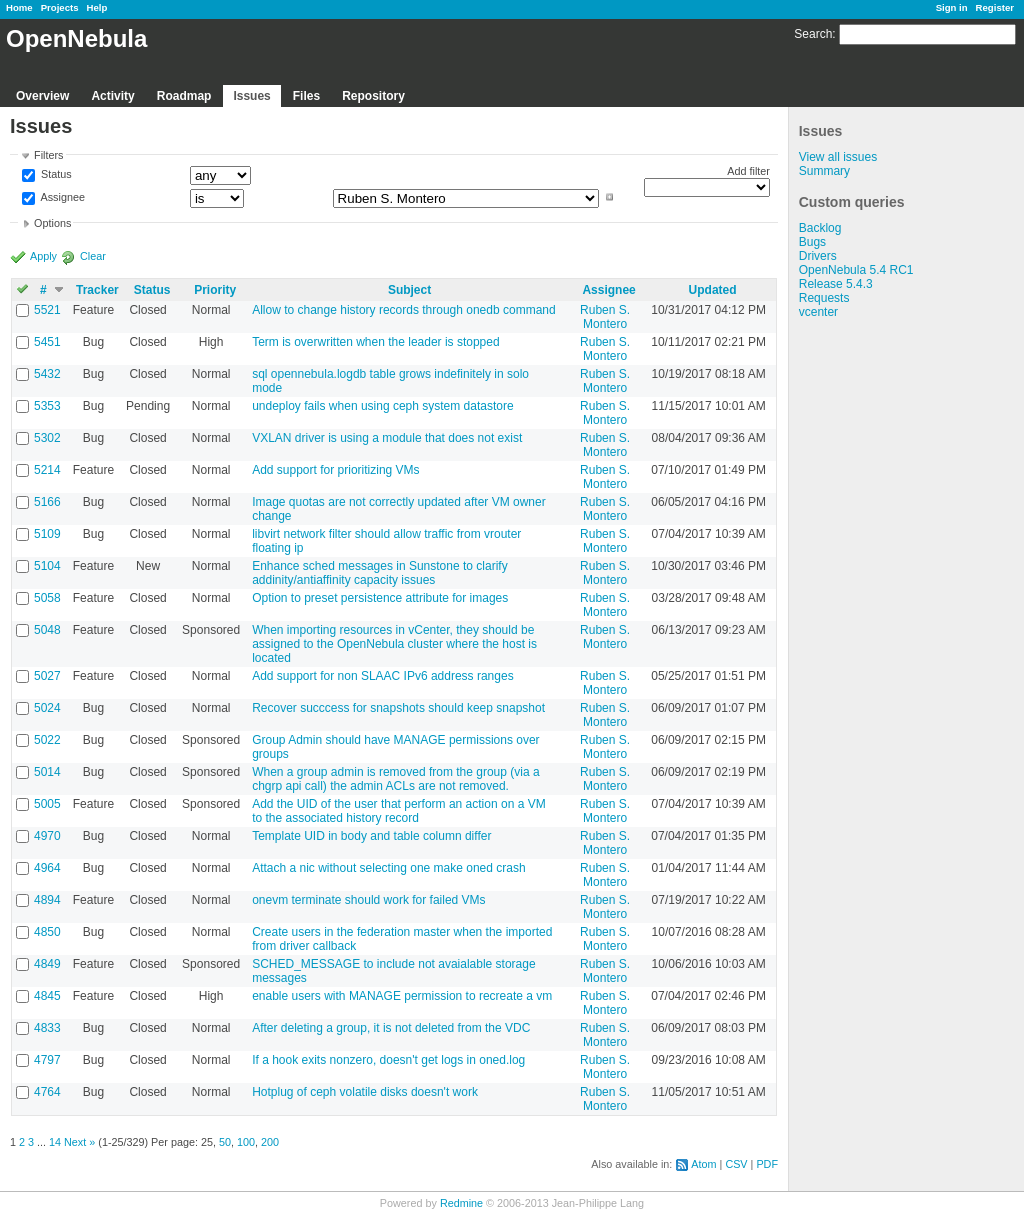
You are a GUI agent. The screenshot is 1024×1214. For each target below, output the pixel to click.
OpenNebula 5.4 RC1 (856, 270)
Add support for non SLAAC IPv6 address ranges (383, 676)
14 (55, 1142)
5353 (47, 406)
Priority (215, 290)
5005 (47, 804)
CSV (736, 1164)
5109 (47, 534)
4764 (47, 1092)
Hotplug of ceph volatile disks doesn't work (365, 1092)
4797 (47, 1060)
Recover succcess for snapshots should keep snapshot (398, 708)
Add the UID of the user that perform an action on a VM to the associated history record (399, 811)
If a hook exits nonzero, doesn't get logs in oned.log (388, 1060)
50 (225, 1142)
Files (306, 96)
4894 (47, 900)
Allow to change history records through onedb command (404, 310)
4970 (47, 836)
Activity (112, 96)
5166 (47, 502)
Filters (48, 155)
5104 (47, 566)
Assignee (61, 197)
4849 (47, 964)
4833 (47, 1028)
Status (55, 175)
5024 (47, 708)
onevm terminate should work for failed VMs (368, 900)
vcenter (818, 312)
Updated (713, 290)
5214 (47, 470)
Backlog (820, 228)
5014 (47, 772)
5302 (47, 438)
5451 (47, 342)
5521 (47, 310)
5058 (47, 598)
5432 (47, 374)
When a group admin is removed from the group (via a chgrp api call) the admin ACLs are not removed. (395, 779)
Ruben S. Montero (605, 317)
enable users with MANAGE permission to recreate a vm (402, 996)
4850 (47, 932)
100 (246, 1142)
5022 (47, 740)
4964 (47, 868)
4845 (47, 996)
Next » (79, 1142)
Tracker (97, 290)
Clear (93, 256)
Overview (42, 96)
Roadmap (184, 96)
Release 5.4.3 (836, 284)
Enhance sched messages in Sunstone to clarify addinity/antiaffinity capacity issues (379, 573)
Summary (824, 171)
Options (52, 223)
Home (19, 7)
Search (813, 34)
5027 (47, 676)
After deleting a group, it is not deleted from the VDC (391, 1028)
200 (270, 1142)
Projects (60, 7)
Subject (409, 290)
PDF (767, 1164)
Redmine (461, 1203)
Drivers (818, 256)
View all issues (838, 157)
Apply (43, 256)
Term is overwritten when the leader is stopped (375, 342)
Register (995, 7)
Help (97, 7)
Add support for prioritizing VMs (335, 470)
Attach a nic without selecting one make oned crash (389, 868)
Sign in (952, 7)
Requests (824, 298)
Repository (373, 96)
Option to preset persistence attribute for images (380, 598)
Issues (251, 96)
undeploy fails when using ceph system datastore (383, 406)
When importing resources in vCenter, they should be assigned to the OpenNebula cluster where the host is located (394, 644)
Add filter (748, 171)
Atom (703, 1164)
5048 (47, 630)
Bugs (812, 242)
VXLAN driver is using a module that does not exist (387, 438)
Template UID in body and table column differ (371, 836)
